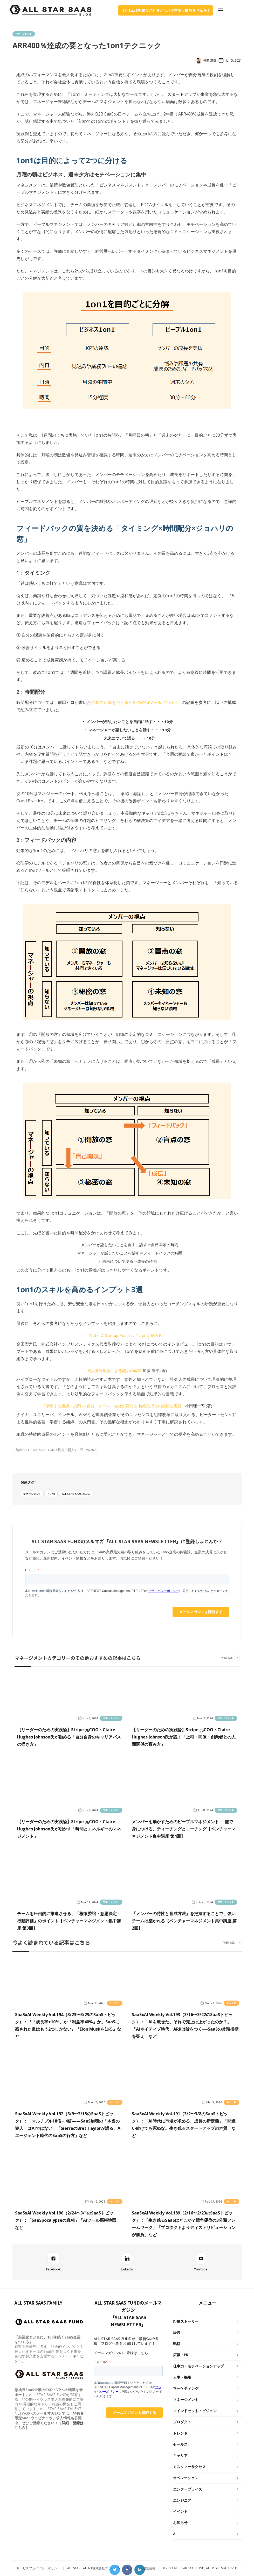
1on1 (51, 1494)
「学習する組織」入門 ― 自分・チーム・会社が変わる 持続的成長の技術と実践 (111, 1405)
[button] (221, 10)
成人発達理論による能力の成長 (114, 1370)
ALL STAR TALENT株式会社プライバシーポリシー (101, 2568)
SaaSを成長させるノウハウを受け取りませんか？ (169, 10)
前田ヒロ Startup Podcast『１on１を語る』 (127, 1335)
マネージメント (24, 33)
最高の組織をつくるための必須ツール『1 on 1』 (136, 702)
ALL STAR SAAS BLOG (76, 1494)
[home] (50, 10)
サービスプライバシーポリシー (38, 2568)
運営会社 (149, 2568)
